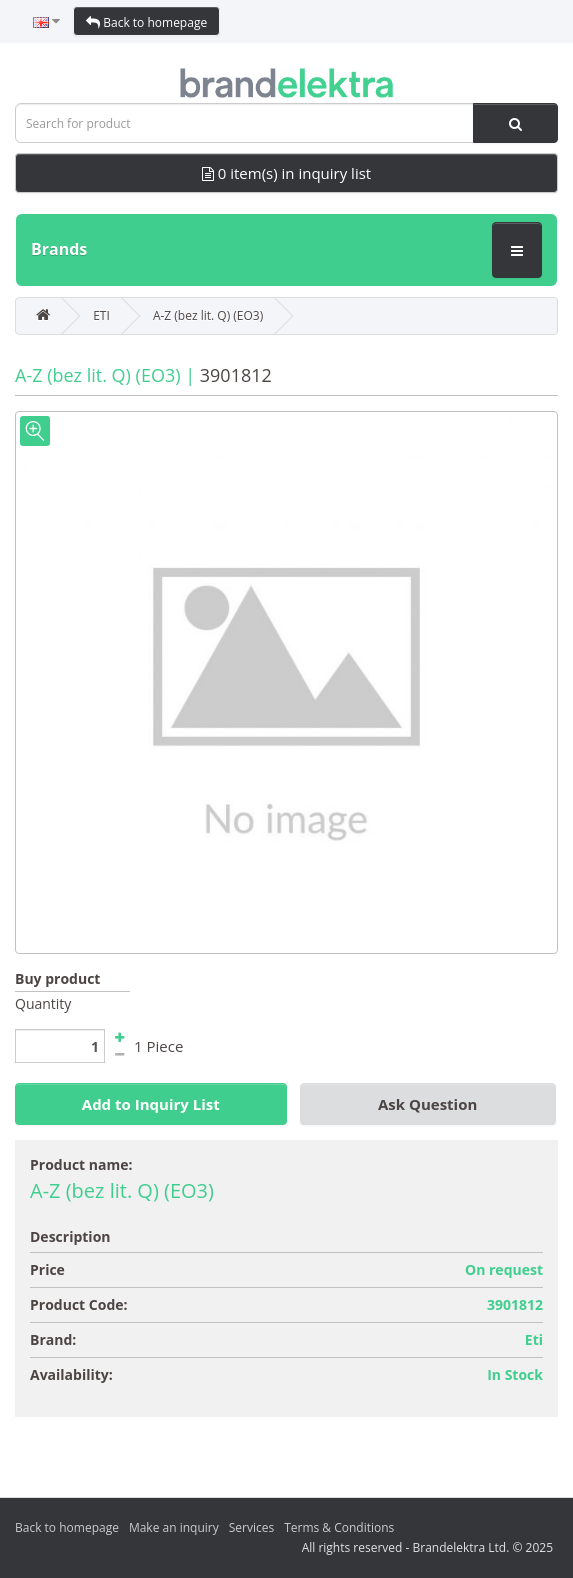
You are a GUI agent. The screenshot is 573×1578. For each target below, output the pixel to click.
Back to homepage (146, 22)
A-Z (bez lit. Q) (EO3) (208, 315)
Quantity (43, 1003)
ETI (101, 315)
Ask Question (427, 1104)
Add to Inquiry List (151, 1104)
